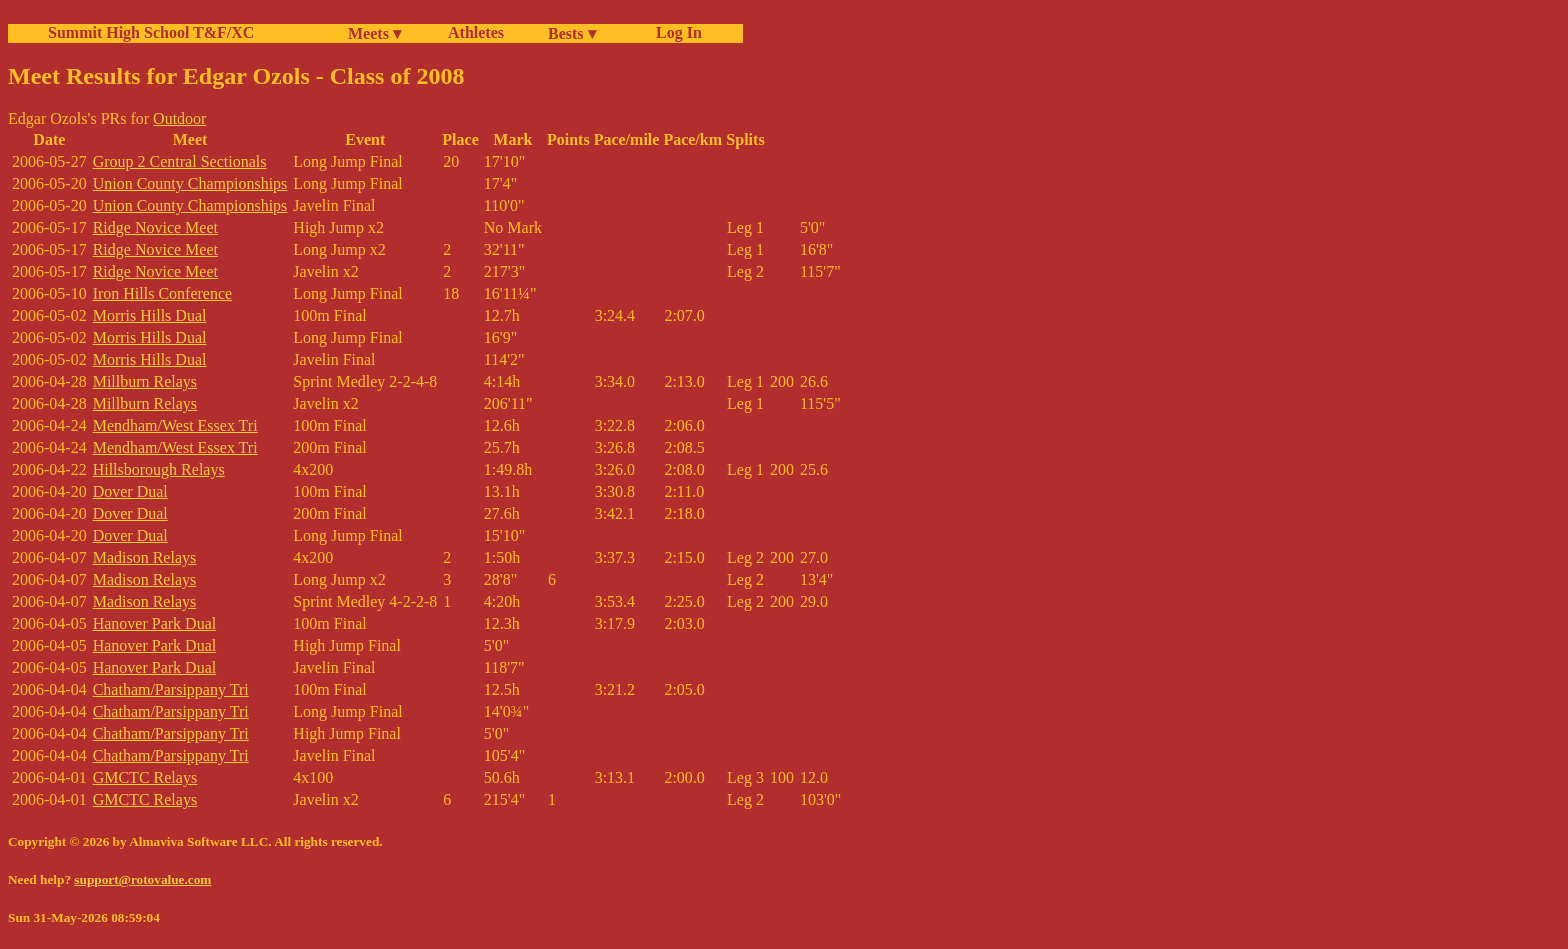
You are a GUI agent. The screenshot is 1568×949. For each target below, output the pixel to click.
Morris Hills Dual (150, 315)
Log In (675, 32)
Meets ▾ (374, 33)
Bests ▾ (572, 33)
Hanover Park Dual (155, 623)
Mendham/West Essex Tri (175, 425)
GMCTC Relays (145, 777)
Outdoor (179, 118)
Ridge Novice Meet (155, 227)
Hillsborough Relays (159, 469)
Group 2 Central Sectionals (180, 161)
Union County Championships (190, 183)
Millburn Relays (145, 381)
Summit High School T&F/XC (151, 32)
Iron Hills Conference (163, 293)
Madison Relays (145, 557)
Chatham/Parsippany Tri (171, 689)
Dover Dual (130, 491)
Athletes (476, 32)
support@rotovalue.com (142, 879)
